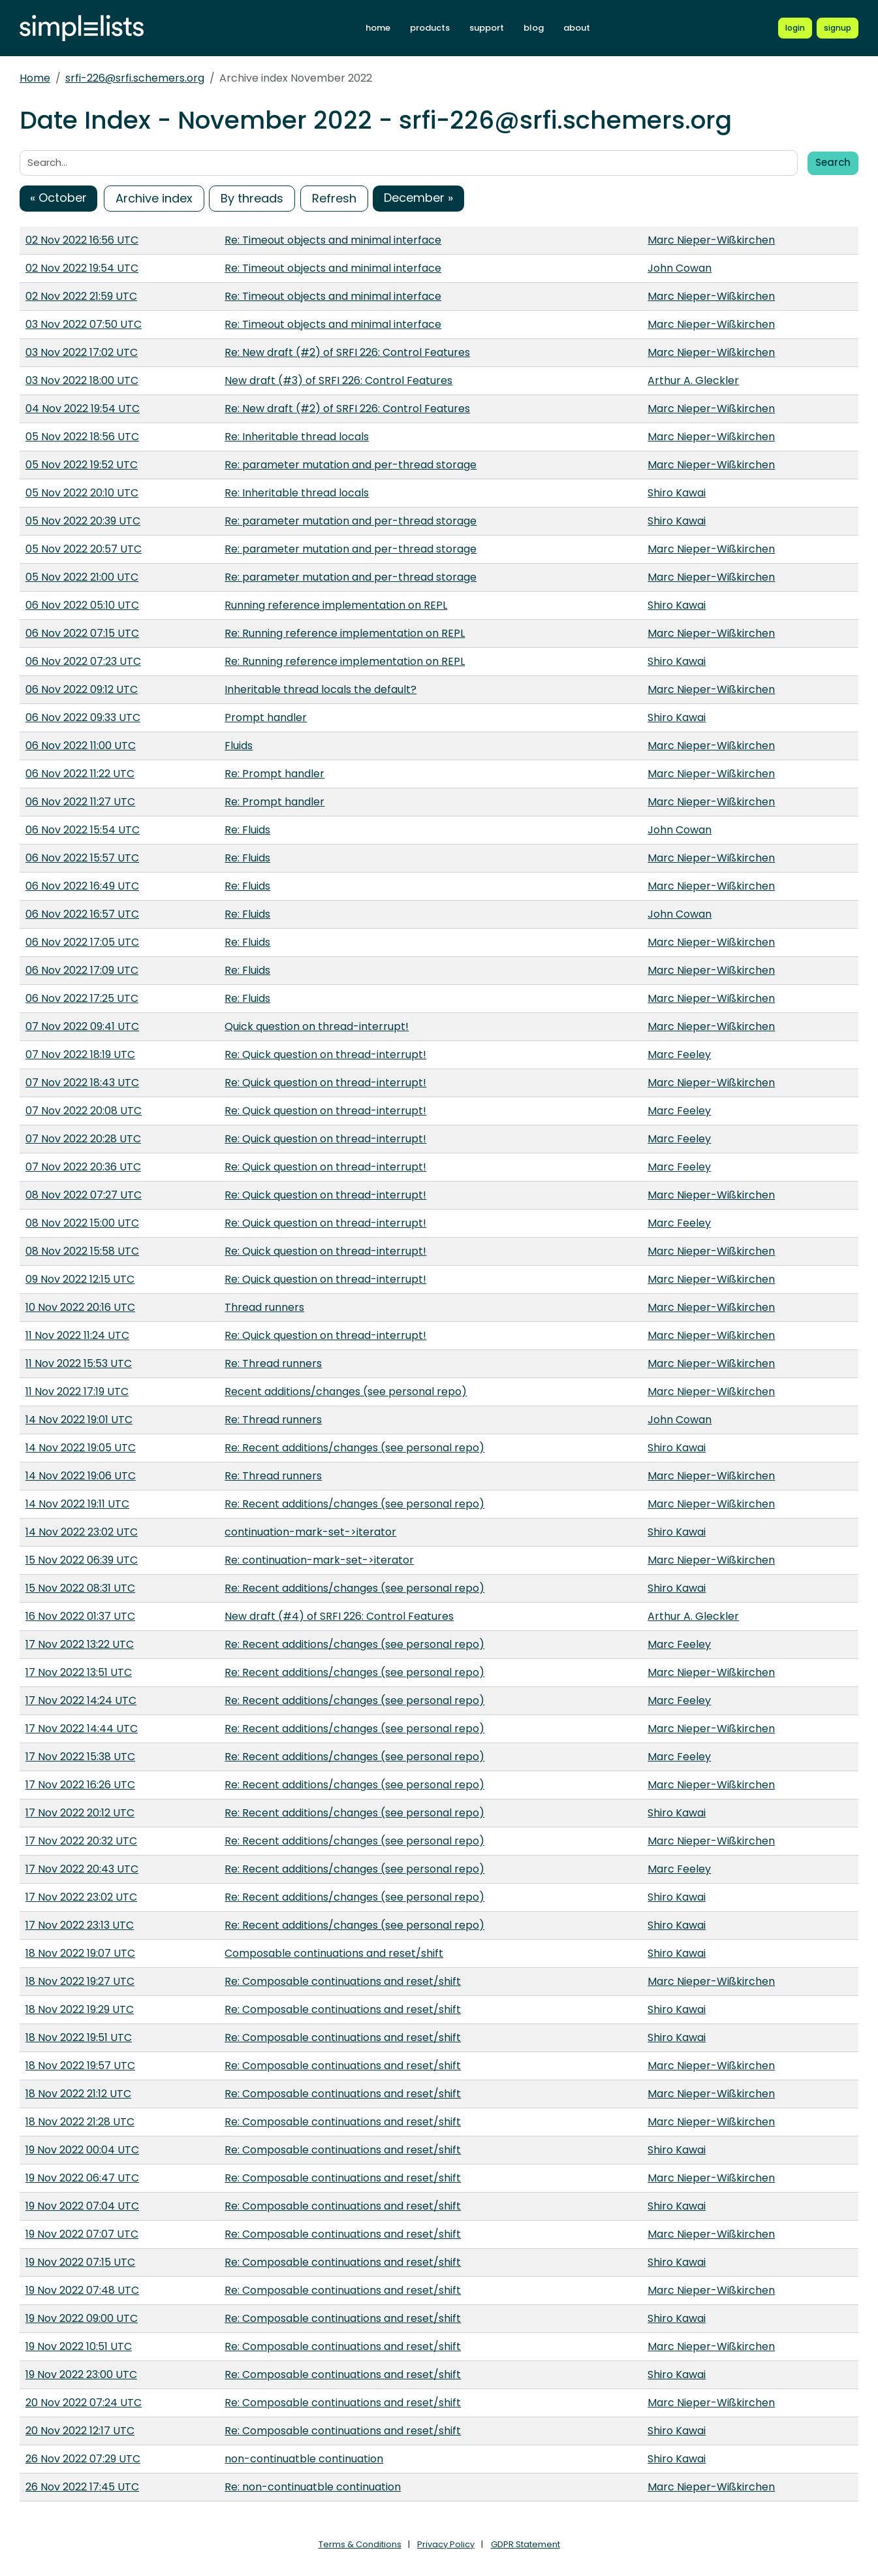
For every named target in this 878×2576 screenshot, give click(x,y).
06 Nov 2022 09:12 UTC (81, 689)
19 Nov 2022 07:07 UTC (81, 2234)
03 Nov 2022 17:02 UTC (81, 352)
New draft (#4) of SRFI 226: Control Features (339, 1616)
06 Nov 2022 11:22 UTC (79, 773)
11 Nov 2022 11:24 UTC (77, 1335)
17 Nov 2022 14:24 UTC (80, 1700)
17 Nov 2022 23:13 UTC (79, 1925)
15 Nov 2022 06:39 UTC (81, 1560)
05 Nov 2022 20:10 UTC (81, 492)
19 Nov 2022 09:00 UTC (81, 2318)
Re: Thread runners (273, 1363)
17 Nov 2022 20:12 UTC (79, 1812)
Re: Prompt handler (274, 773)
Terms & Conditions (360, 2544)
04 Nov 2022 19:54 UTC (82, 408)
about (576, 28)
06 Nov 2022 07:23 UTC (83, 661)
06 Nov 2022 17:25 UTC (81, 998)
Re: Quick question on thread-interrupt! (325, 1054)
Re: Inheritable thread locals (297, 436)
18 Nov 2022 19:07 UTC (80, 1953)
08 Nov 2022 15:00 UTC (82, 1223)
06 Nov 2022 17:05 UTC (82, 942)
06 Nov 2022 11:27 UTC (80, 801)
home (378, 28)
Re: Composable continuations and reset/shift (343, 1981)
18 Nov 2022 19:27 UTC (79, 1981)
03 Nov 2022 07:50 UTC (83, 324)
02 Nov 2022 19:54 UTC (81, 268)
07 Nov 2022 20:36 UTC (83, 1166)
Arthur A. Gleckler (693, 380)
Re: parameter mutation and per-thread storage (351, 464)
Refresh (334, 198)
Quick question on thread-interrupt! (317, 1026)
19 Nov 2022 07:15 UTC (80, 2262)
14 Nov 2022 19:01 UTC (79, 1419)
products (430, 28)
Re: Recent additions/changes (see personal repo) (354, 1447)
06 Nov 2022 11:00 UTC (80, 745)
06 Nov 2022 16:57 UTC (82, 914)
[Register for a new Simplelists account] (837, 28)
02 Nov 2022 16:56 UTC (81, 240)
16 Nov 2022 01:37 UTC (80, 1616)
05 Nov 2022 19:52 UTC (81, 464)
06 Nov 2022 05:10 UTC (82, 605)
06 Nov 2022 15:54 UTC (82, 829)
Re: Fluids (247, 829)
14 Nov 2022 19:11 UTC (77, 1503)
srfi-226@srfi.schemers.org (134, 78)
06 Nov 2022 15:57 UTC (82, 857)
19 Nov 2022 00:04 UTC (82, 2149)
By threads (252, 198)
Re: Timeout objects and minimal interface (333, 240)
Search (833, 162)
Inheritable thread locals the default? (320, 689)
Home (35, 78)
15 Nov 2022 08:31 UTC (80, 1588)
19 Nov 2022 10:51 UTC (78, 2346)
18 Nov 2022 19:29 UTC (79, 2009)
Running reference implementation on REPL (336, 605)
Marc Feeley (679, 1054)
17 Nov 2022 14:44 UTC (81, 1728)
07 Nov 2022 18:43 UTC (82, 1082)
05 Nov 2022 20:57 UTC (83, 548)
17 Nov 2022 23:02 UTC (81, 1897)
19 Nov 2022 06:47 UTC (82, 2177)
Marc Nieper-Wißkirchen (711, 240)
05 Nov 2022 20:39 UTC (82, 520)
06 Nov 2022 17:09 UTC (81, 970)
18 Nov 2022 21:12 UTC (78, 2093)
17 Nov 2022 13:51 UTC (78, 1672)
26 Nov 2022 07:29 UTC (82, 2458)
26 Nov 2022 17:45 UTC (82, 2486)
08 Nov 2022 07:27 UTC (83, 1194)
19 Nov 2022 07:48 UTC (82, 2290)
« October (58, 197)
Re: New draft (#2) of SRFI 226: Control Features (347, 352)
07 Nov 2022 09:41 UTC (82, 1026)
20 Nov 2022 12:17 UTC (79, 2430)
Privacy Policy (446, 2544)
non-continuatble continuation (304, 2458)
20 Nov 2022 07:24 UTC (83, 2402)
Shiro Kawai (677, 492)
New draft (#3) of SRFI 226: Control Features (338, 380)
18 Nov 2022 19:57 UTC (80, 2065)
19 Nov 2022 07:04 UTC (82, 2206)
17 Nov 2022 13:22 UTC (79, 1644)
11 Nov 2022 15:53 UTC (78, 1363)
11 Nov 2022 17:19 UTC (77, 1391)
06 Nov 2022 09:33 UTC (82, 717)
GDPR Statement (525, 2544)
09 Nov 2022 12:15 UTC (79, 1279)
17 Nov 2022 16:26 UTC (80, 1784)
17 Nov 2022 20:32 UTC (81, 1840)
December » (418, 197)
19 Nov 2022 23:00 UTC (81, 2374)
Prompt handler (266, 717)
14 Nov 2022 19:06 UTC (80, 1475)
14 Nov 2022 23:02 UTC (81, 1531)
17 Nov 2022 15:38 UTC (80, 1756)
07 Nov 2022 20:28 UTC (83, 1138)
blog (534, 28)
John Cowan (680, 268)
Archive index (154, 198)
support (486, 28)
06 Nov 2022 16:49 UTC (82, 886)
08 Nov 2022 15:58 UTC (82, 1251)
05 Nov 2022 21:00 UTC (81, 577)
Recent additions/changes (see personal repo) (346, 1391)
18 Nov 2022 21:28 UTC (79, 2121)
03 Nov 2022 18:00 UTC (81, 380)
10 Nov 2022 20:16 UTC (80, 1307)
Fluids (239, 745)
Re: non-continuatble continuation (313, 2486)
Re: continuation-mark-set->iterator (319, 1560)
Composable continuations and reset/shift (334, 1953)
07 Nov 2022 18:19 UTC (80, 1054)
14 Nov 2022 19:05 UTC (80, 1447)
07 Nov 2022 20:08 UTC (83, 1110)
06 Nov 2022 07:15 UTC (82, 633)
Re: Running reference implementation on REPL (345, 633)
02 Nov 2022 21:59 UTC (81, 296)
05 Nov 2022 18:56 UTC (82, 436)
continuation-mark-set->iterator (310, 1531)
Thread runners (264, 1307)
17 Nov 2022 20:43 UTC (81, 1868)
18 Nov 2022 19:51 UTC (78, 2037)
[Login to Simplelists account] (795, 28)
